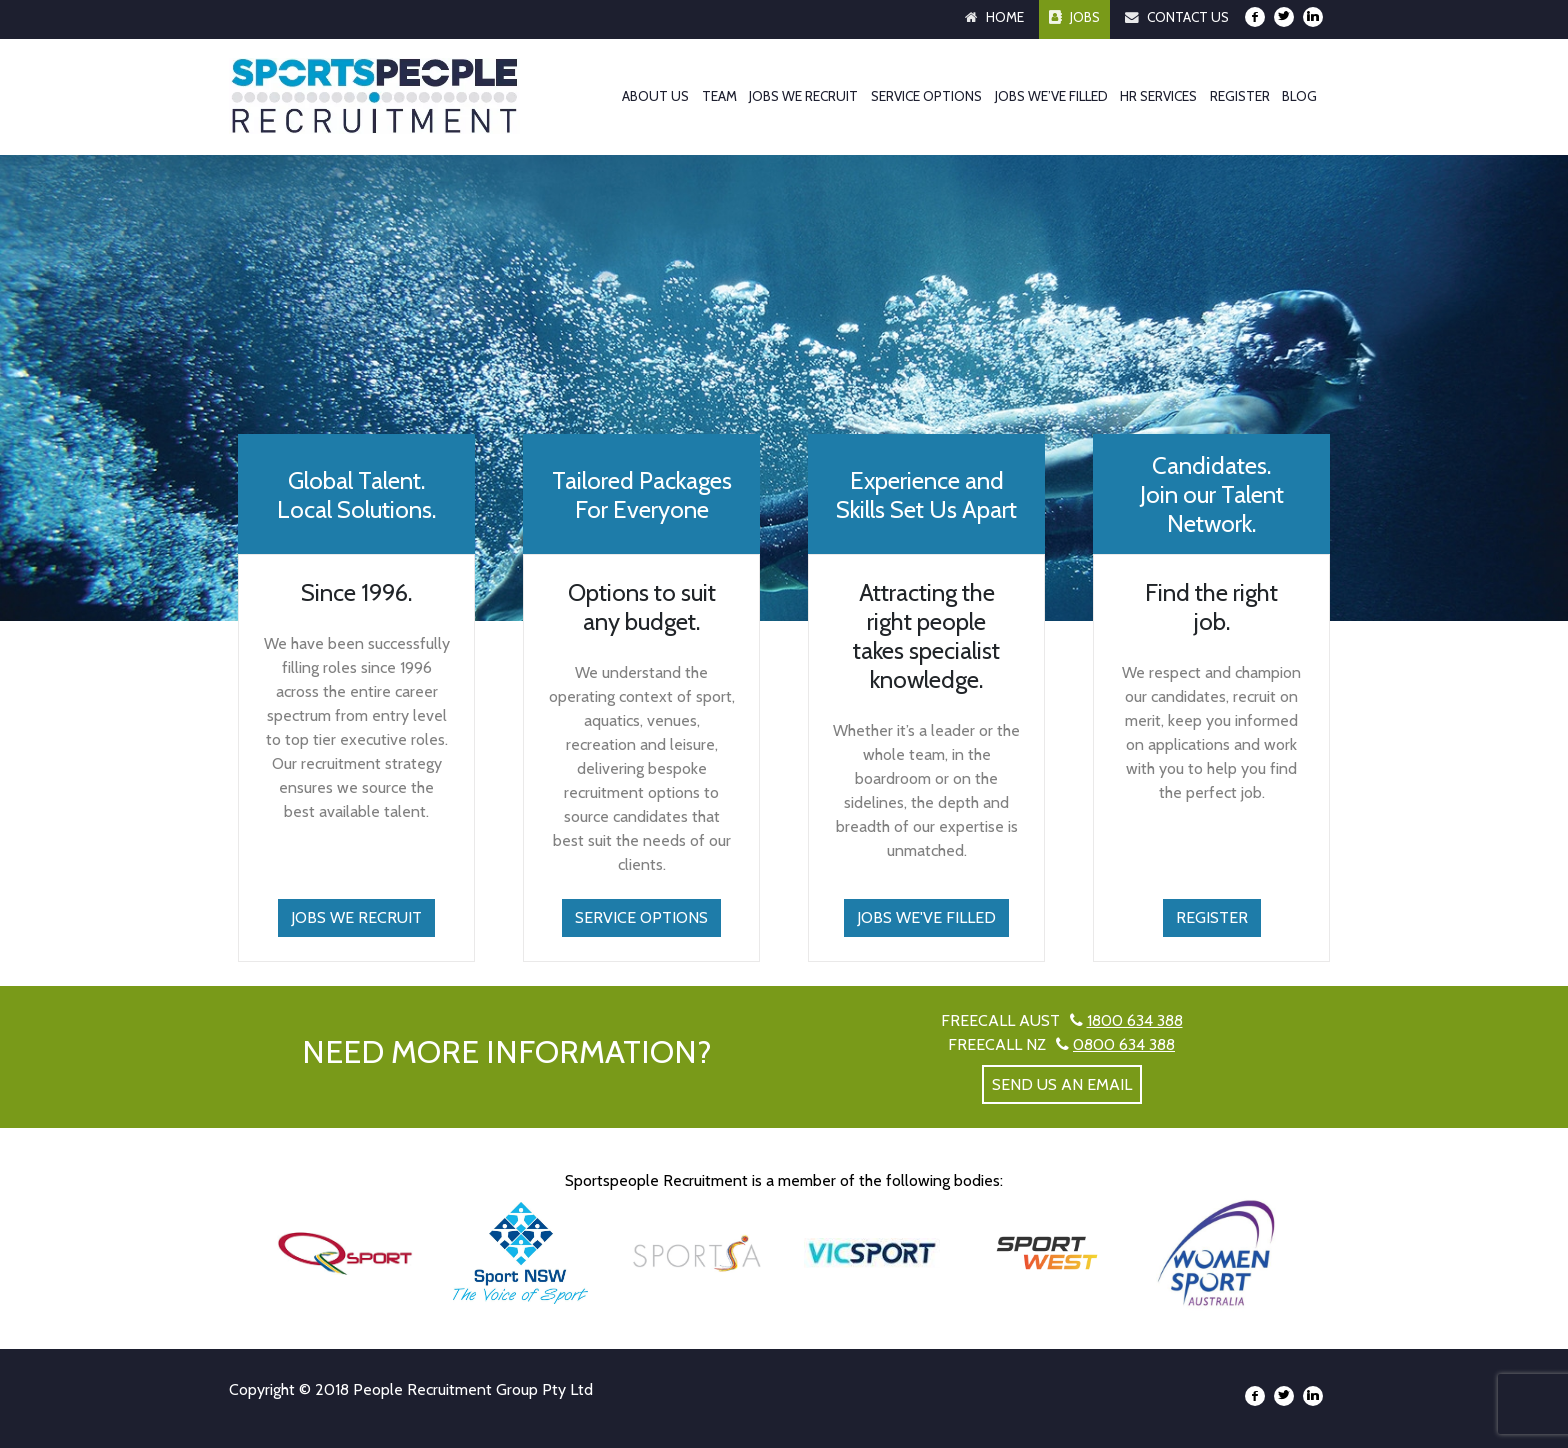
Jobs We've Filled (926, 917)
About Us (655, 96)
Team (719, 96)
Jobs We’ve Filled (1051, 96)
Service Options (926, 96)
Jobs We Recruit (803, 96)
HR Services (1158, 96)
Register (1240, 96)
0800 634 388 (1124, 1044)
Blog (1299, 96)
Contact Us (1188, 17)
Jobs (1085, 17)
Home (1005, 17)
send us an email (1062, 1084)
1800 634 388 (1135, 1020)
